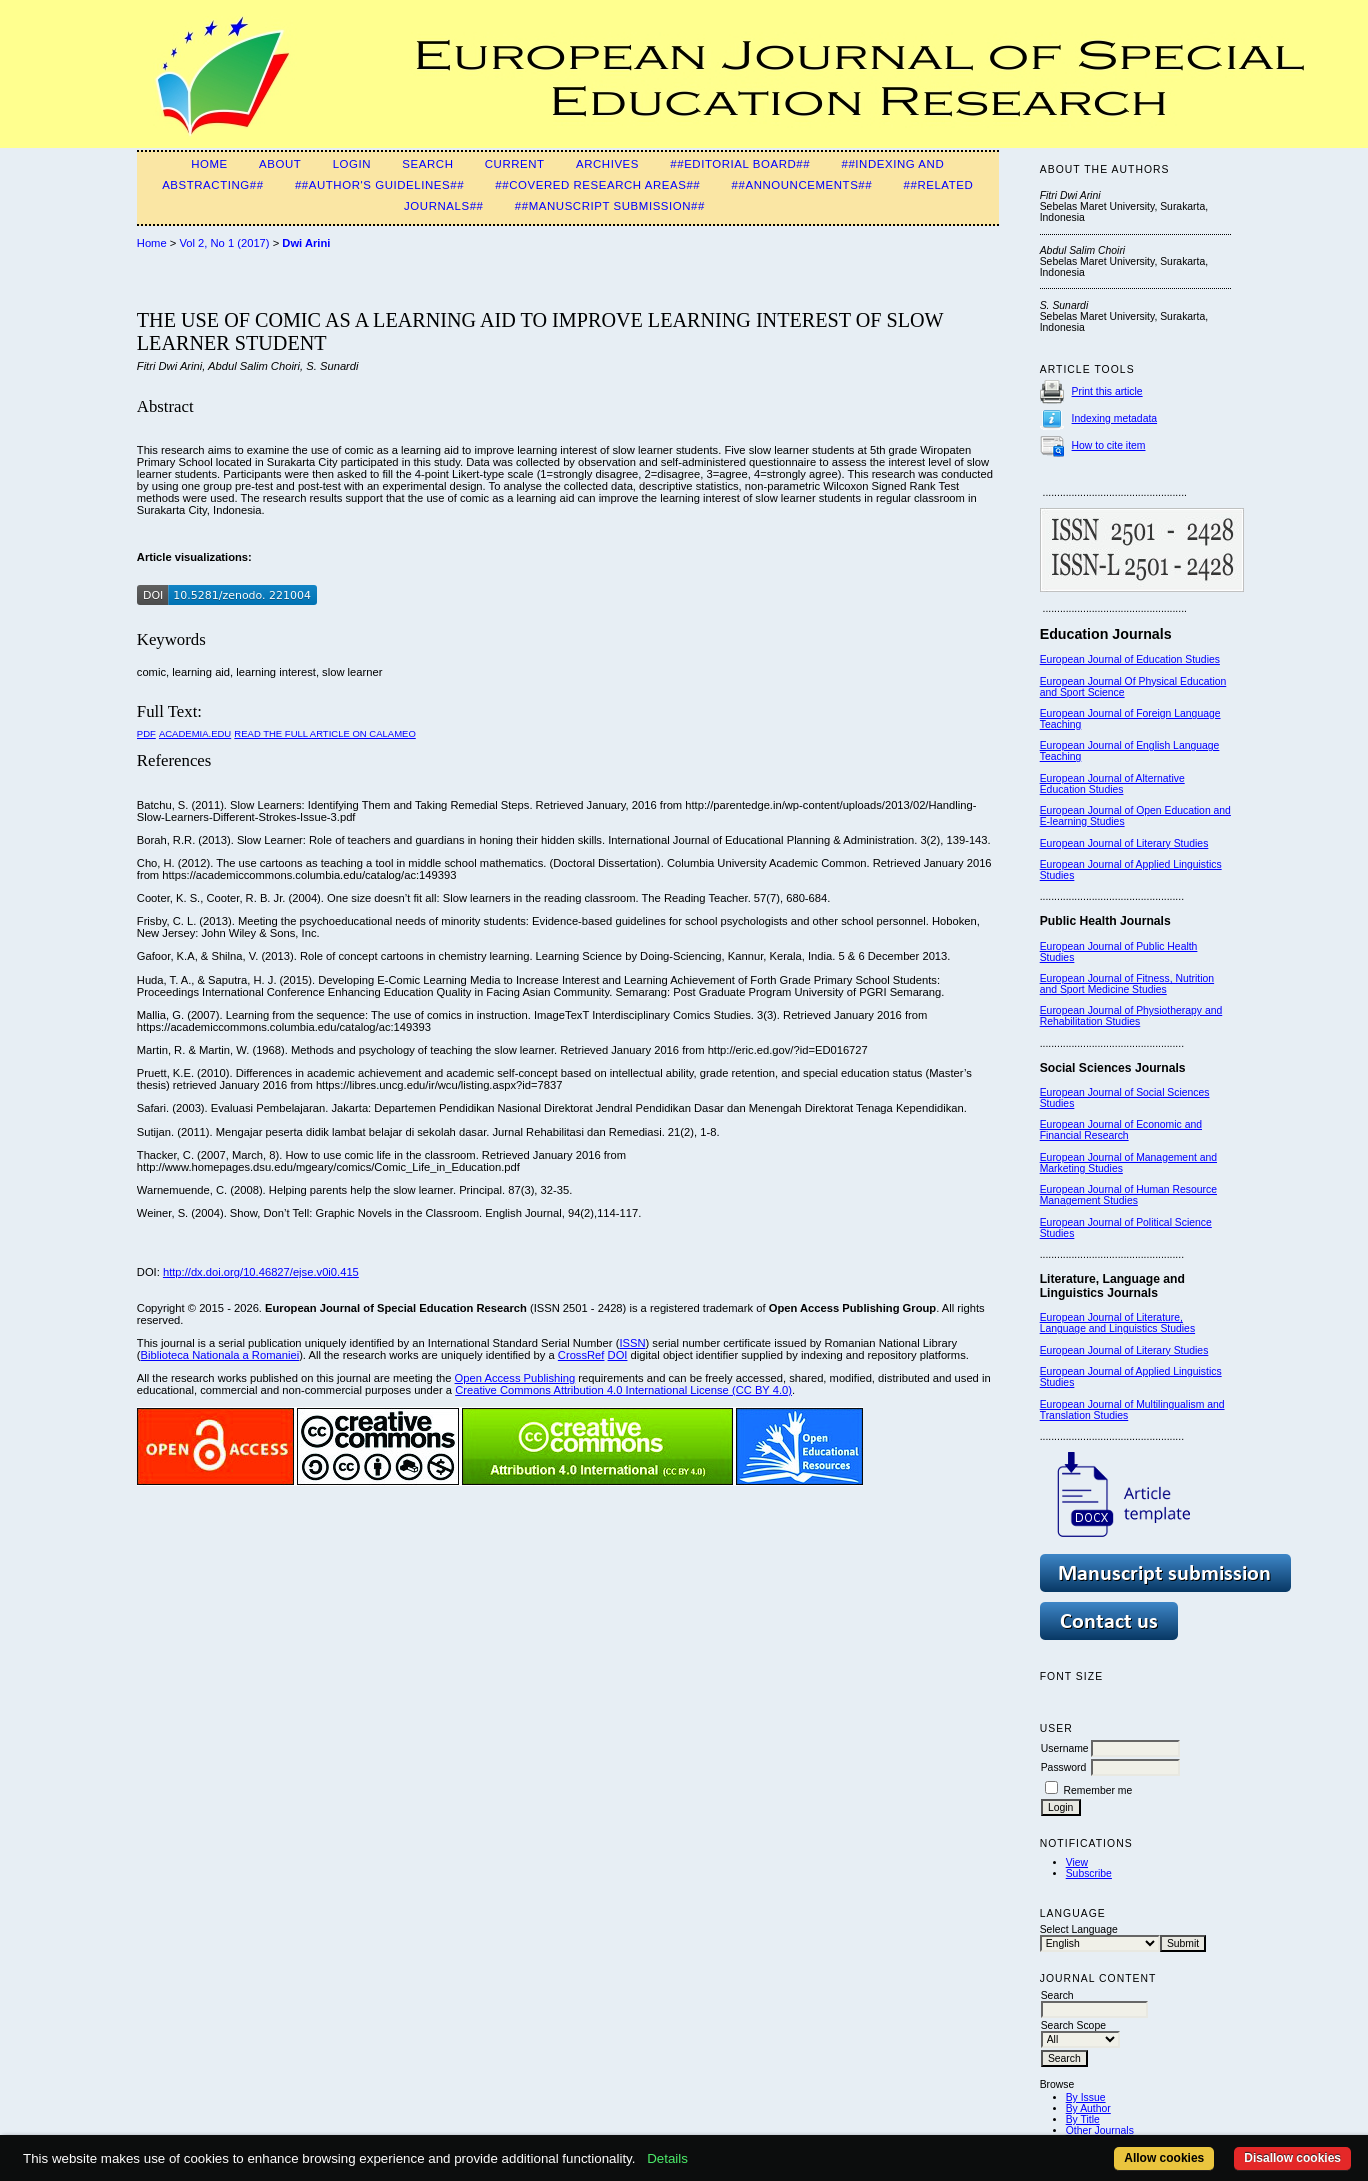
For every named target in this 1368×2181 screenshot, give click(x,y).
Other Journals (1100, 2130)
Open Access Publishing (515, 1378)
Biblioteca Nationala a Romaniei (220, 1355)
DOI (618, 1355)
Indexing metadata (1115, 418)
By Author (1088, 2108)
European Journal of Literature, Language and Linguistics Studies (1117, 1323)
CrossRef (581, 1355)
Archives (607, 164)
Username (1065, 1748)
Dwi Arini (306, 243)
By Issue (1086, 2097)
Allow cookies (1164, 2158)
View (1077, 1862)
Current (515, 164)
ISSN (632, 1343)
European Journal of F (1091, 713)
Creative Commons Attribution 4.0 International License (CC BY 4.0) (623, 1390)
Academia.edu (195, 733)
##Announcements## (802, 185)
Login (352, 164)
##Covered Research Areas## (597, 185)
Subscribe (1089, 1873)
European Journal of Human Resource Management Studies (1128, 1195)
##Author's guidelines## (379, 185)
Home (209, 164)
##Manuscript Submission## (610, 206)
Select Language (1079, 1929)
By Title (1083, 2119)
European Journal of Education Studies (1130, 659)
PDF (146, 733)
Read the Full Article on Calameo (324, 733)
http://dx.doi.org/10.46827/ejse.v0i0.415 (261, 1272)
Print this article (1107, 391)
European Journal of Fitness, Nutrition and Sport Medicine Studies (1127, 984)
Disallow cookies (1292, 2158)
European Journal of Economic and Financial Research (1121, 1130)
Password (1064, 1767)
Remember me (1098, 1790)
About (280, 164)
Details (667, 2158)
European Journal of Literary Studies (1124, 843)
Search (427, 164)
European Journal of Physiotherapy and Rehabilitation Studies (1131, 1016)
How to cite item (1109, 445)
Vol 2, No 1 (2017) (224, 243)
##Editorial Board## (740, 164)
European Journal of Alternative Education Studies (1112, 784)
